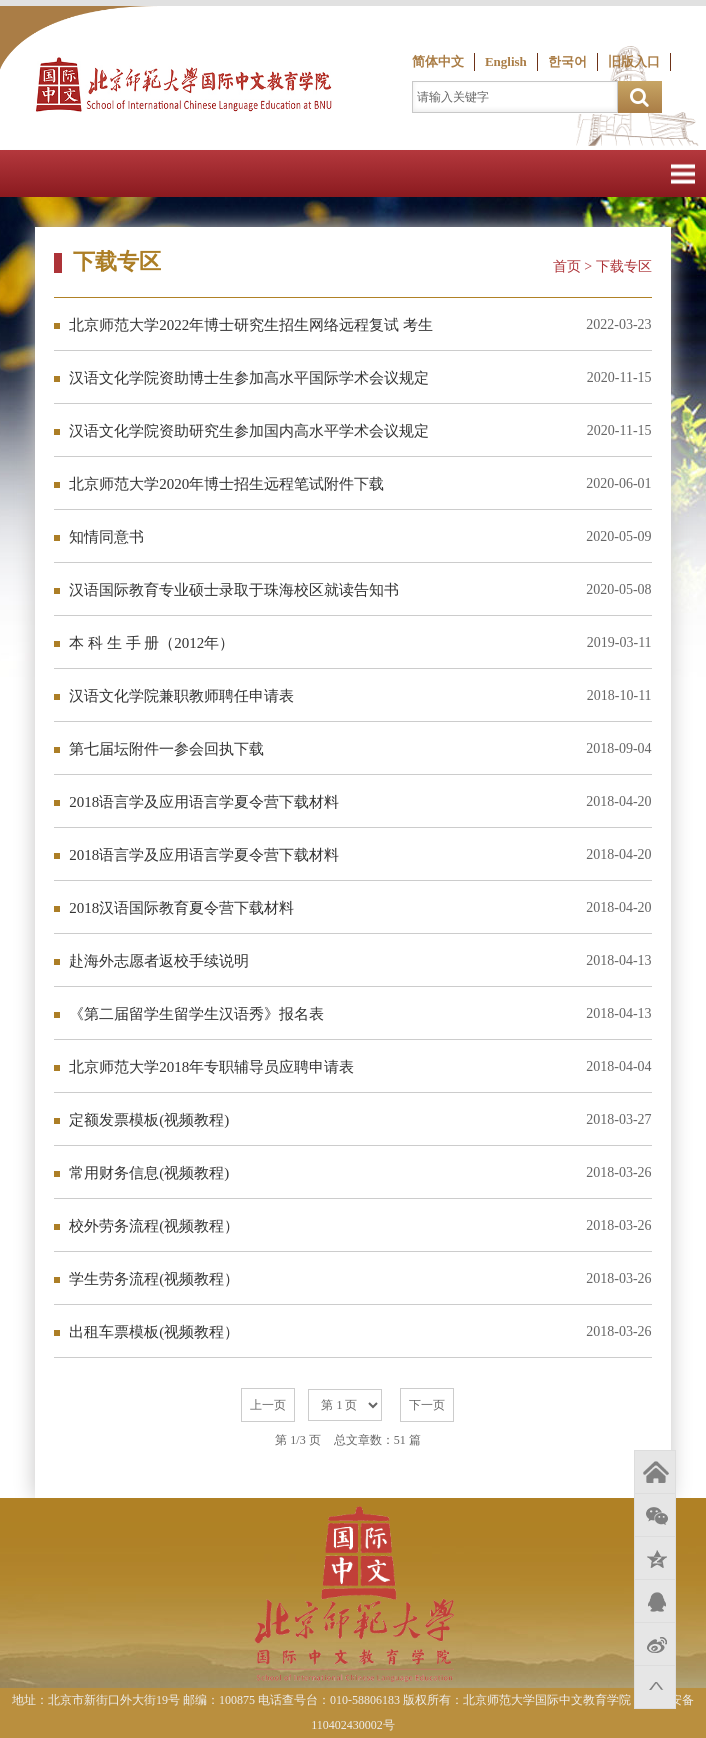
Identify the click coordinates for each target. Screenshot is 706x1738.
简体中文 (438, 61)
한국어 (567, 61)
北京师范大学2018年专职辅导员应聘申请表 (211, 1067)
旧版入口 (634, 61)
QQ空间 (655, 1558)
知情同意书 (106, 537)
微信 (655, 1515)
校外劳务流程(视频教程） (154, 1226)
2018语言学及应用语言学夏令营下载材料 (204, 802)
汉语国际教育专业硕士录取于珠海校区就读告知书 (234, 590)
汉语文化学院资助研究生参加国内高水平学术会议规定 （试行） (249, 439)
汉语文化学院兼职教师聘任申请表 (181, 696)
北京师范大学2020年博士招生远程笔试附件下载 (226, 484)
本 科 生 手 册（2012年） (151, 643)
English (506, 61)
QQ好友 (655, 1601)
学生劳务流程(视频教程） (154, 1279)
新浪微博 (655, 1644)
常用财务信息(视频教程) (149, 1173)
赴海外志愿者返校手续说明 (159, 961)
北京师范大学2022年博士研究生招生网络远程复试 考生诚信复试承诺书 (251, 333)
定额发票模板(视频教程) (149, 1120)
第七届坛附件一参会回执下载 (166, 749)
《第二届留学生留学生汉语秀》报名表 (196, 1014)
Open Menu (682, 173)
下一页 (427, 1405)
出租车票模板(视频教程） (154, 1332)
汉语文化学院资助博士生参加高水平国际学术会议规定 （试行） (249, 386)
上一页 (268, 1405)
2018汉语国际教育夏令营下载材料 (181, 908)
